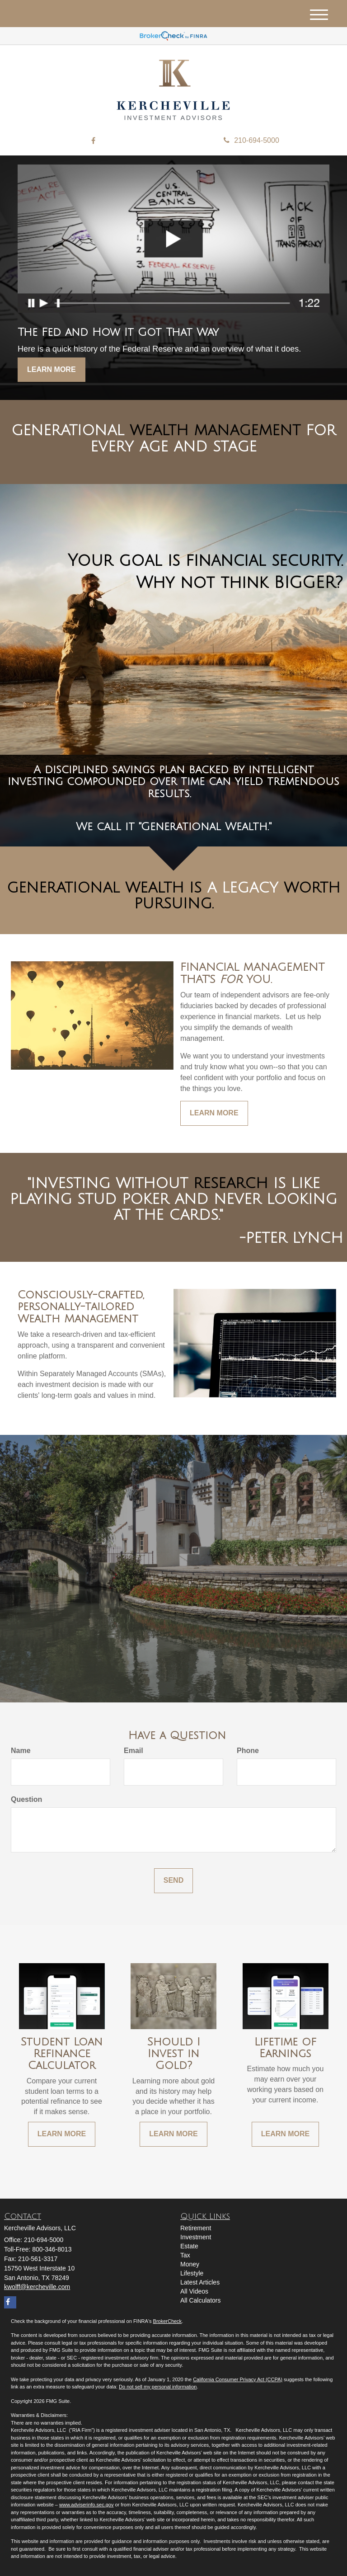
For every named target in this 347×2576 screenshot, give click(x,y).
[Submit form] (173, 1880)
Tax (185, 2255)
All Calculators (200, 2300)
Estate (189, 2246)
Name (21, 1750)
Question (26, 1799)
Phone (248, 1750)
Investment (195, 2237)
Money (189, 2264)
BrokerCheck (167, 2321)
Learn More (51, 369)
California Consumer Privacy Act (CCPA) (237, 2379)
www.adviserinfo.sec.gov (86, 2504)
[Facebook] (93, 141)
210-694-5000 (251, 140)
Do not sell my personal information (158, 2386)
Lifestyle (191, 2273)
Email (133, 1750)
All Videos (194, 2291)
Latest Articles (200, 2282)
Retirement (195, 2228)
